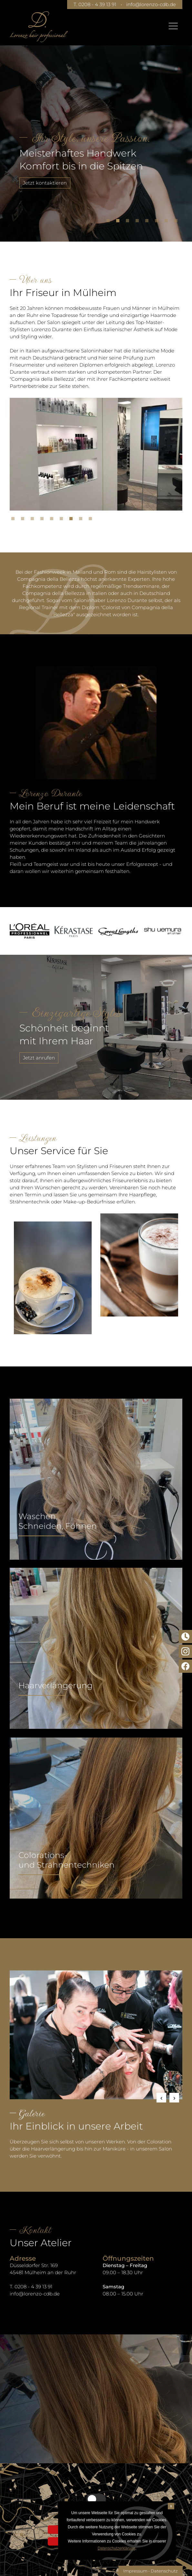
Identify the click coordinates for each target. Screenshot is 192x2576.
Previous (161, 2097)
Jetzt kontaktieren (45, 183)
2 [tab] (119, 222)
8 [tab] (177, 222)
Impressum (135, 2570)
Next (174, 2097)
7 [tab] (168, 222)
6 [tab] (158, 222)
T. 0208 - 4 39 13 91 (94, 4)
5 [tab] (148, 222)
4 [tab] (139, 222)
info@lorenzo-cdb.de (151, 4)
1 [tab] (109, 222)
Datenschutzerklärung (116, 2548)
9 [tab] (92, 520)
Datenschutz (163, 2570)
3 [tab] (129, 222)
